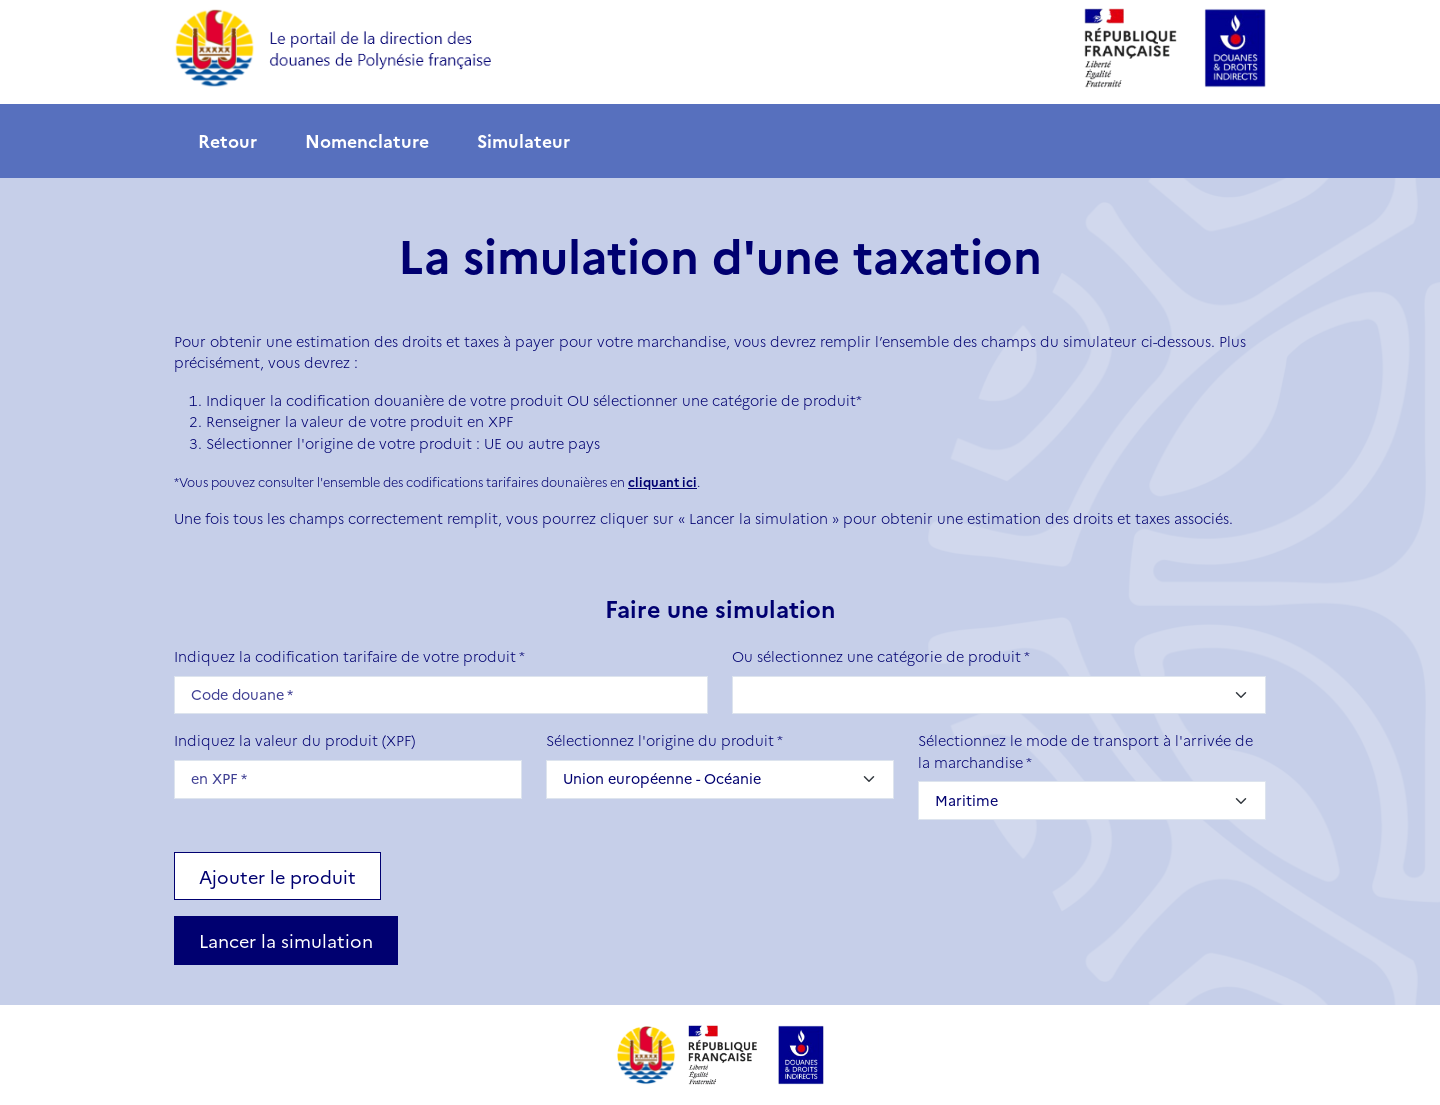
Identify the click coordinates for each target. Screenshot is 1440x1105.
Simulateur (523, 140)
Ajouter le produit (277, 876)
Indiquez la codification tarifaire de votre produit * (349, 656)
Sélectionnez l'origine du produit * (664, 740)
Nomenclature (367, 140)
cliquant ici (662, 481)
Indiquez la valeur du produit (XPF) (294, 740)
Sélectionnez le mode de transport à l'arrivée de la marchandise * (1085, 751)
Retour (227, 140)
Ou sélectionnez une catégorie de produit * (881, 656)
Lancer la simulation (286, 940)
